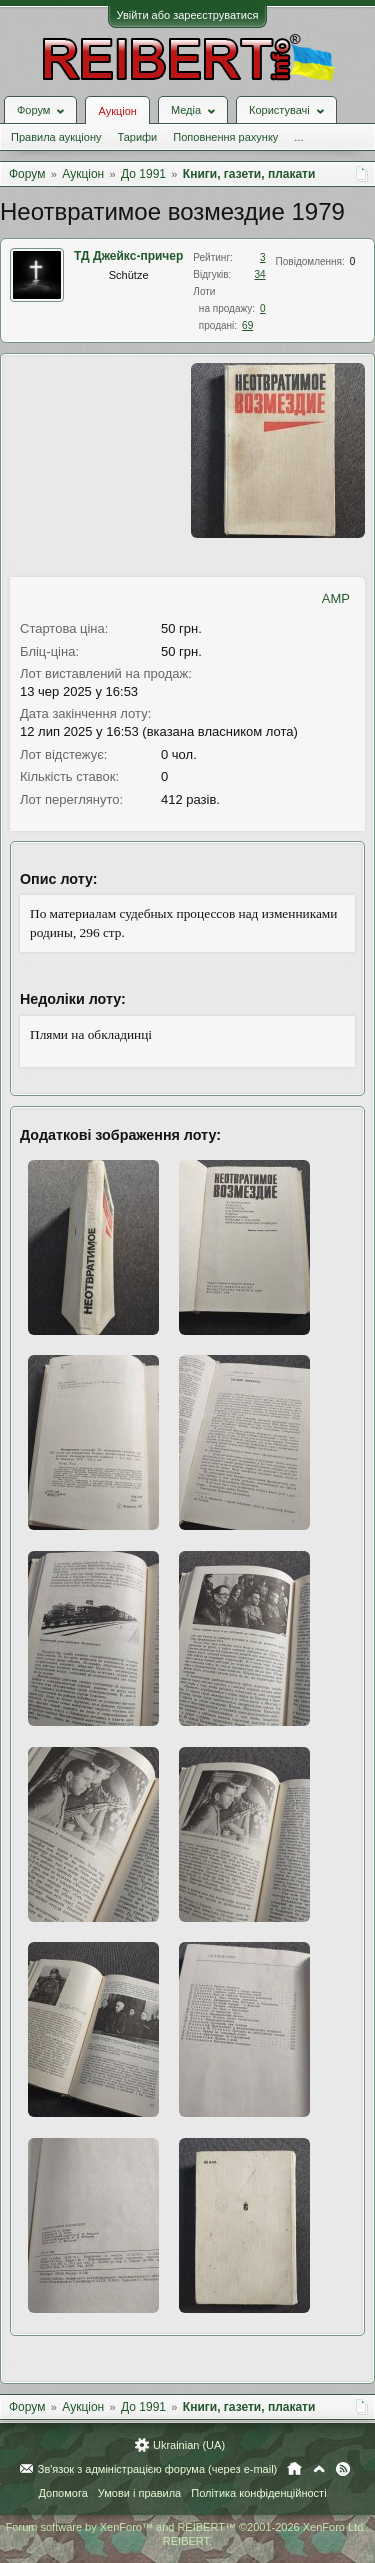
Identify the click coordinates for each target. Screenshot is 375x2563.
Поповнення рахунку (225, 137)
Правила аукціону (56, 137)
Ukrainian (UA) (189, 2445)
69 (247, 325)
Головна (294, 2469)
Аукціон (117, 111)
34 (259, 274)
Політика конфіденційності (258, 2493)
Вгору (319, 2469)
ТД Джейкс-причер (128, 256)
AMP (336, 598)
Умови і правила (139, 2493)
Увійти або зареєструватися (188, 15)
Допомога (62, 2493)
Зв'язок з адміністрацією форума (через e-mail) (158, 2469)
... (298, 137)
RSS (343, 2469)
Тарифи (137, 137)
